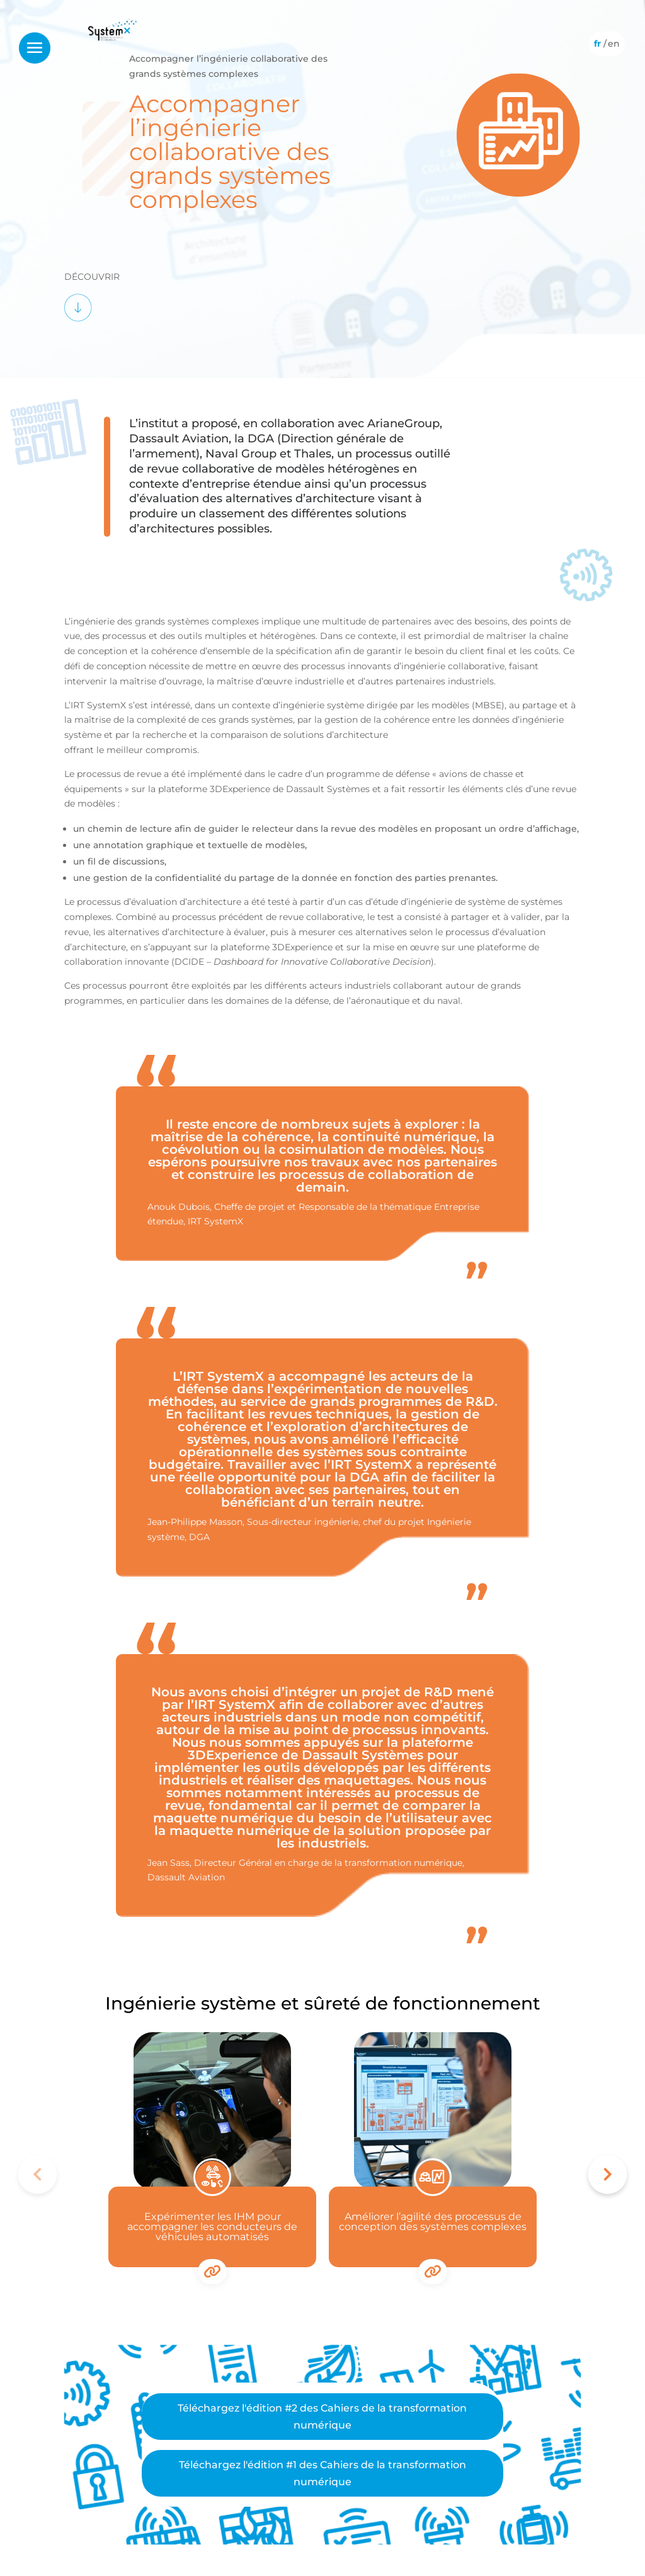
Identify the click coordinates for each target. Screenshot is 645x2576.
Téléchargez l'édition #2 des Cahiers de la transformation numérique (322, 2416)
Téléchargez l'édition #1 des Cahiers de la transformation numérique (322, 2473)
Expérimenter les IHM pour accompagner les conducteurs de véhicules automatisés (212, 2227)
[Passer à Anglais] (614, 43)
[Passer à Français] (597, 43)
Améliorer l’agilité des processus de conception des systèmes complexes (433, 2222)
